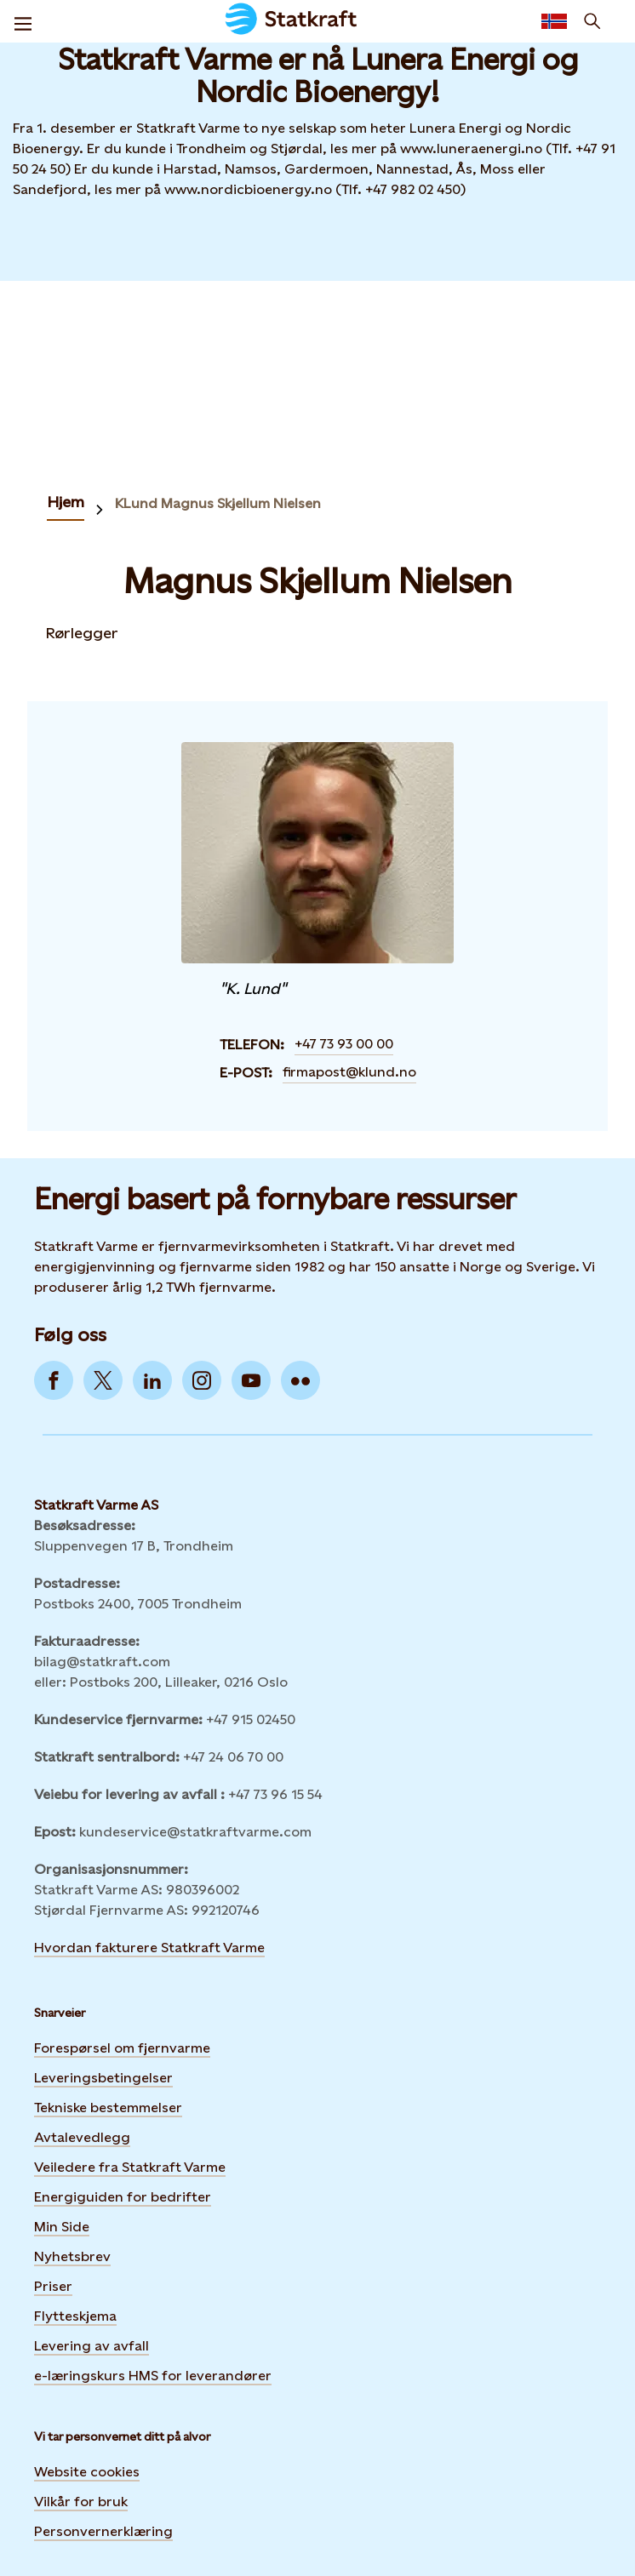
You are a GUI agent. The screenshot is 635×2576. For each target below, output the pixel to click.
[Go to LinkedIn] (152, 1380)
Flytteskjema (75, 2316)
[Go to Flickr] (300, 1380)
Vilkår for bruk (81, 2501)
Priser (53, 2286)
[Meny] (23, 21)
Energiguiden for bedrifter (122, 2197)
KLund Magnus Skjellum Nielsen (218, 503)
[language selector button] (554, 21)
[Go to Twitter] (103, 1380)
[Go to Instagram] (201, 1380)
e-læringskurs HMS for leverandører (153, 2376)
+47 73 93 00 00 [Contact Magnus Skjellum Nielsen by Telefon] (344, 1044)
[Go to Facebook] (53, 1380)
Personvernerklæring (103, 2531)
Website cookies (87, 2472)
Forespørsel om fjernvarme (122, 2048)
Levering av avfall (91, 2346)
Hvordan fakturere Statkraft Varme (149, 1947)
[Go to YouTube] (251, 1380)
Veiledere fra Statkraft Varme (130, 2167)
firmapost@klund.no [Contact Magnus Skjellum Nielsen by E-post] (349, 1072)
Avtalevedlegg (82, 2137)
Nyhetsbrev (72, 2256)
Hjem (65, 502)
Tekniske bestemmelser (108, 2107)
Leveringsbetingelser (103, 2078)
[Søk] (592, 21)
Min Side (61, 2227)
